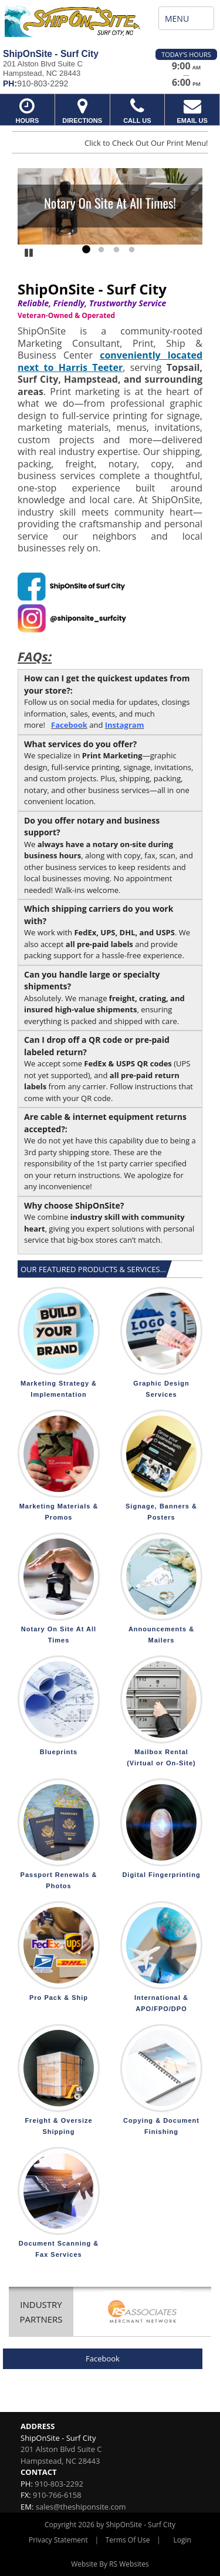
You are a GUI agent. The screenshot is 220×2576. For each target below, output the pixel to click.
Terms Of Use (128, 2540)
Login (182, 2540)
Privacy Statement (58, 2540)
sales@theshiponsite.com (81, 2506)
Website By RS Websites (110, 2564)
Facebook (103, 2358)
